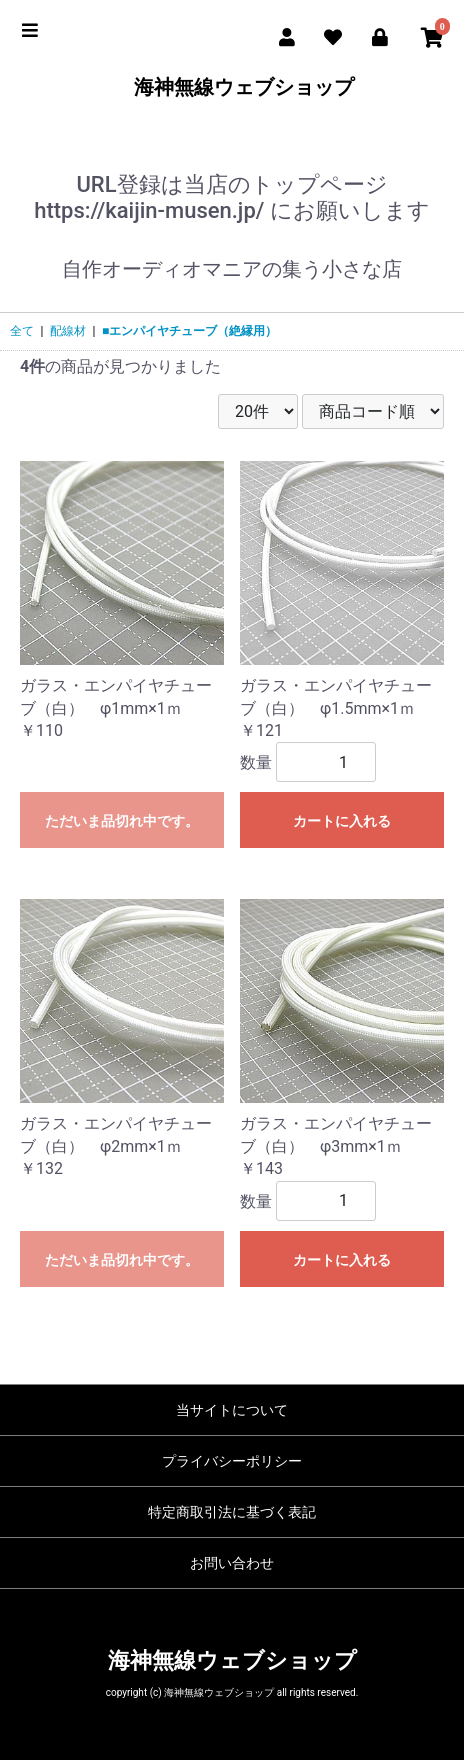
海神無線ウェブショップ (232, 87)
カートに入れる (342, 821)
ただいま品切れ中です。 (122, 821)
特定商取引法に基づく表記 (232, 1512)
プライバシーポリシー (232, 1461)
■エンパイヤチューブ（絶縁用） (189, 331)
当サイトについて (232, 1410)
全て (22, 331)
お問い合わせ (232, 1563)
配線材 (68, 331)
